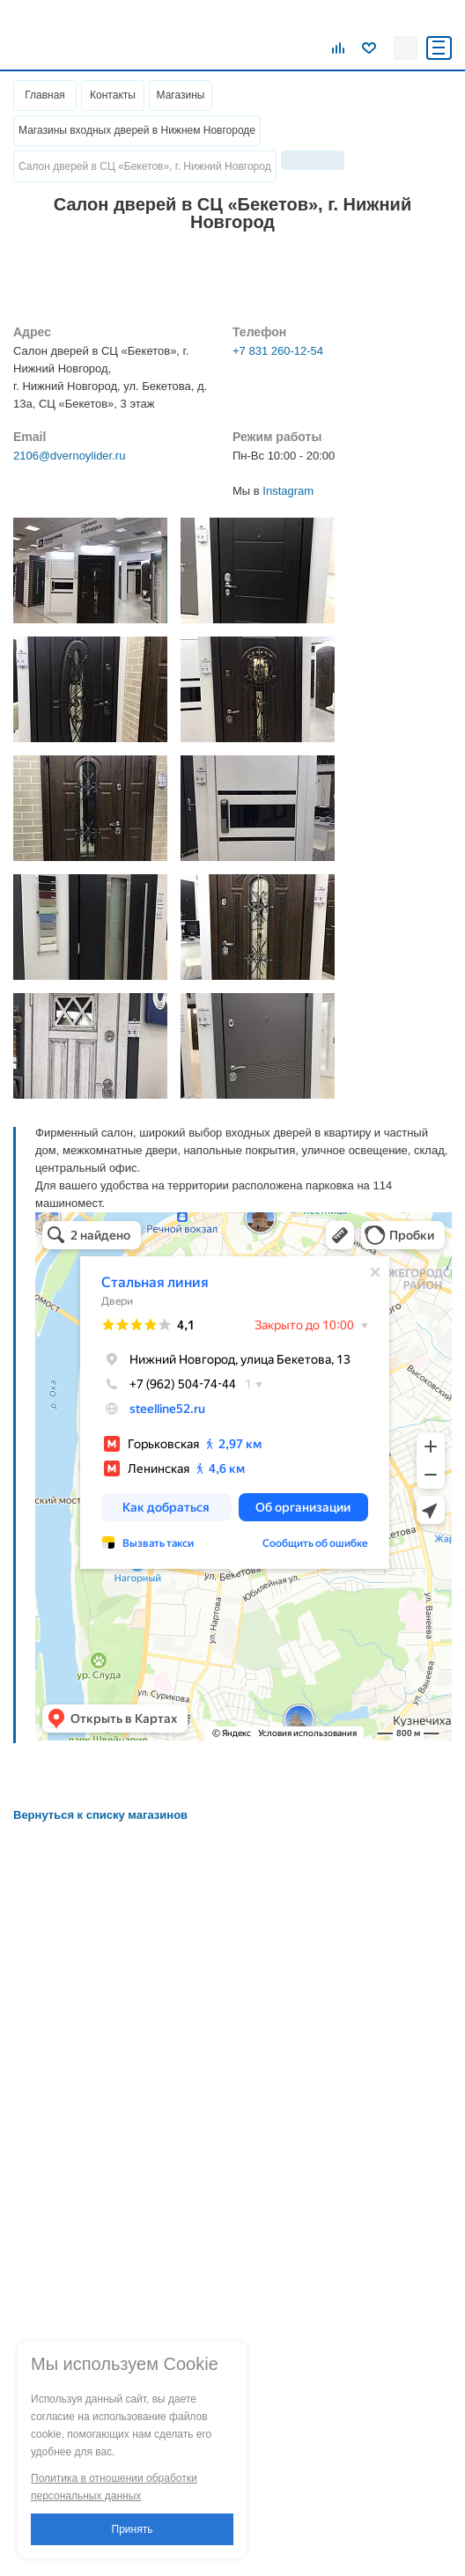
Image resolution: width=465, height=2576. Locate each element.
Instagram (288, 490)
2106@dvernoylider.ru (69, 455)
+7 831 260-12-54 (277, 350)
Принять (132, 2529)
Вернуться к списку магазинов (100, 1815)
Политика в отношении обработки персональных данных (114, 2487)
